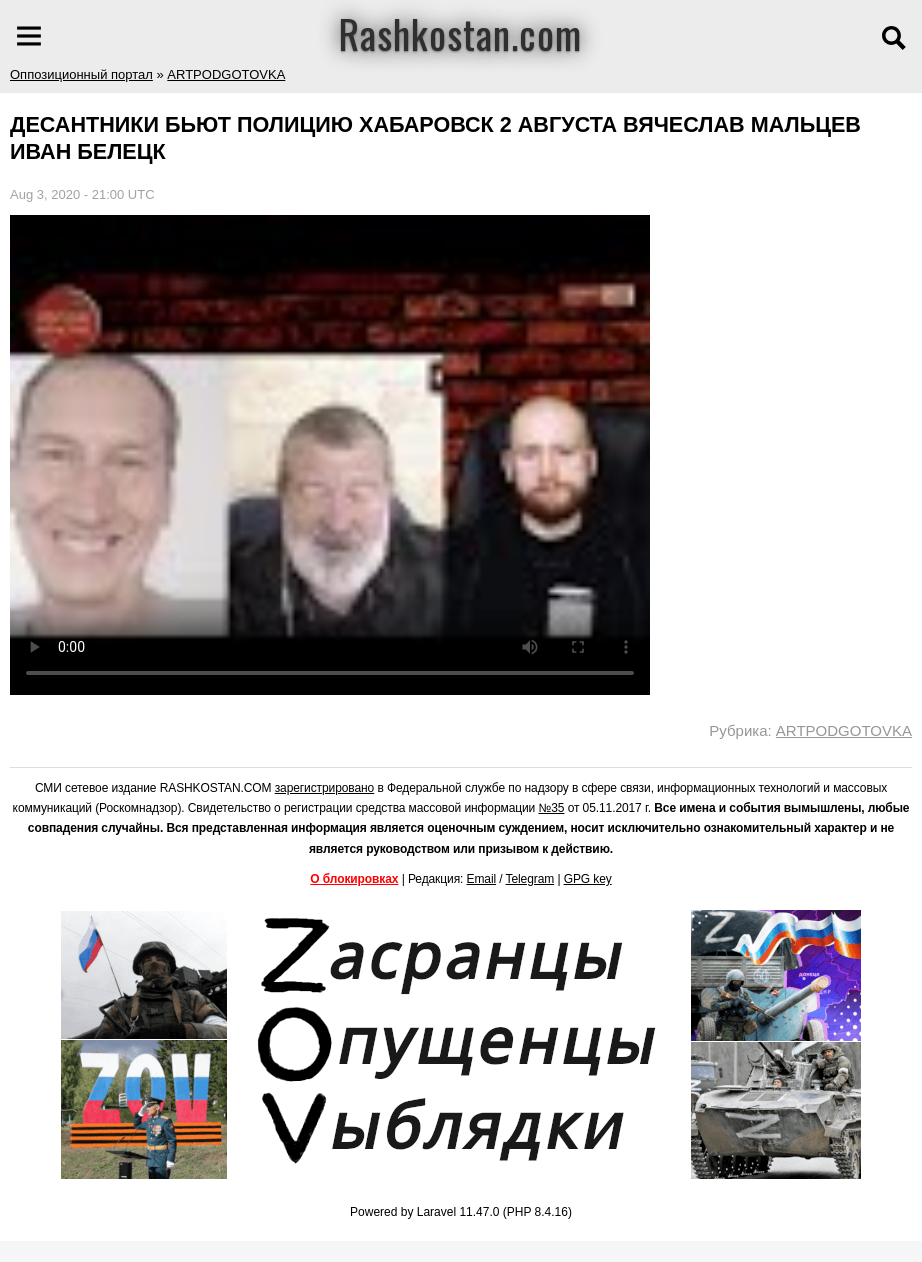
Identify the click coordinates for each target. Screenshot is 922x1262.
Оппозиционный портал (81, 74)
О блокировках (354, 879)
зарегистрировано (325, 788)
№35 (551, 808)
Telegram (530, 879)
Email (482, 879)
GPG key (588, 879)
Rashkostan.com (460, 33)
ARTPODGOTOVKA (226, 74)
